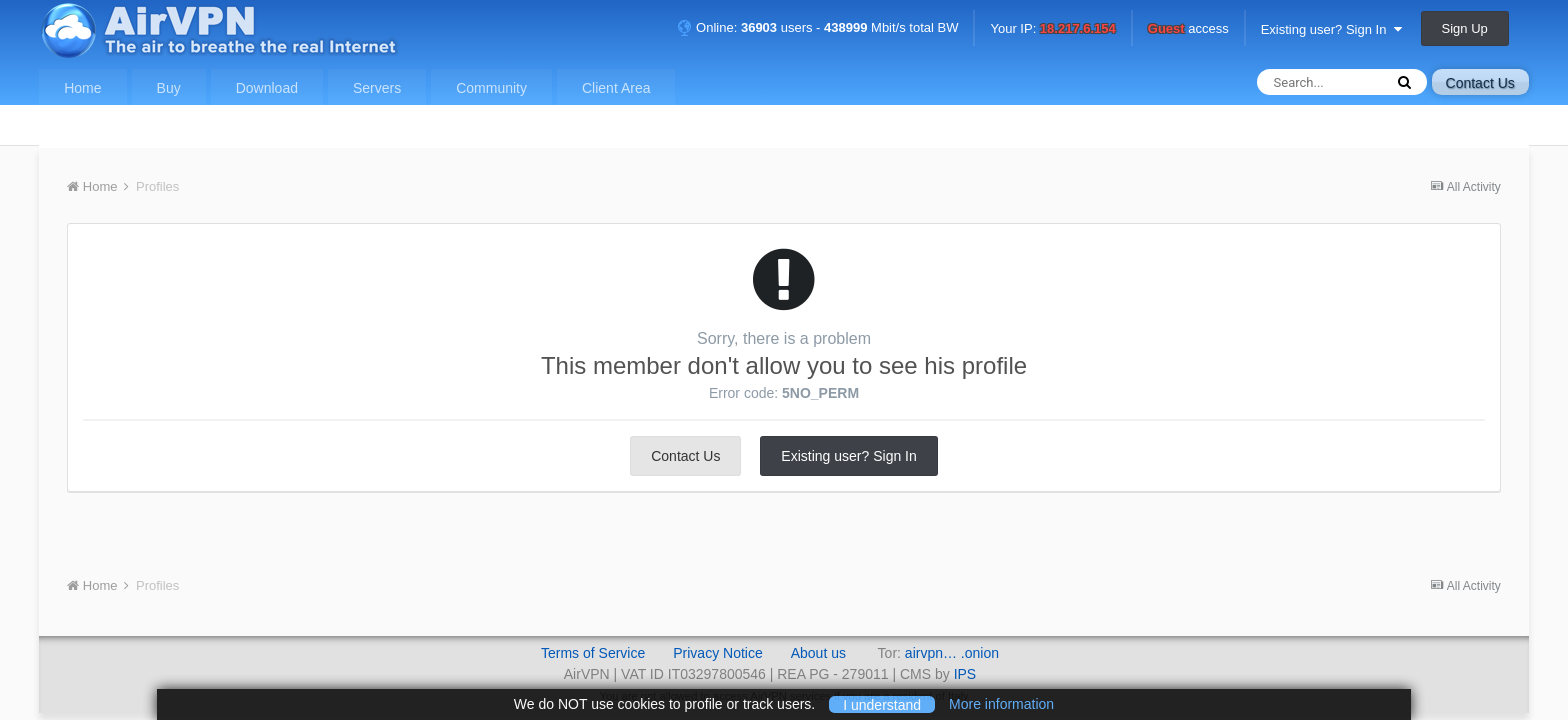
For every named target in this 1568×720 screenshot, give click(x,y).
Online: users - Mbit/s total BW (818, 27)
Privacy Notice (717, 653)
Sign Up (1465, 28)
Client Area (616, 88)
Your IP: (1052, 29)
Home (82, 88)
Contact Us (1480, 83)
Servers (377, 88)
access (1188, 29)
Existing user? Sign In (1331, 29)
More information (1001, 704)
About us (818, 653)
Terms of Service (593, 653)
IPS (965, 674)
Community (491, 88)
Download (267, 88)
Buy (169, 88)
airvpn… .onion (952, 653)
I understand (882, 704)
